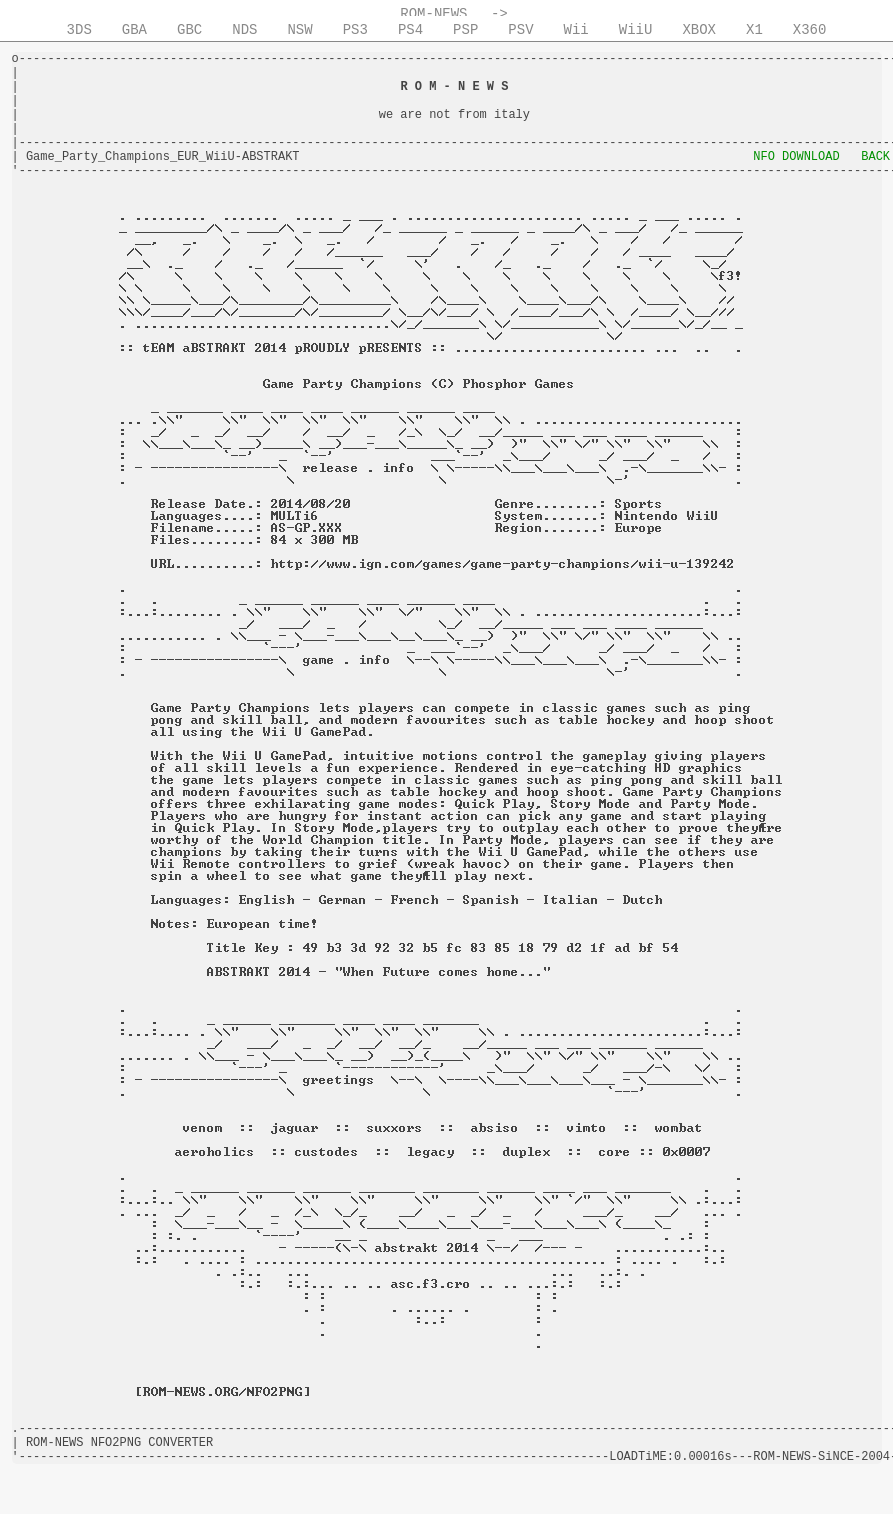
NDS (244, 30)
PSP (465, 30)
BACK (875, 157)
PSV (520, 30)
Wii (576, 30)
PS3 (355, 30)
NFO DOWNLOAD (796, 157)
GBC (189, 30)
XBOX (699, 30)
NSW (299, 30)
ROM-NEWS (433, 14)
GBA (134, 30)
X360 (810, 30)
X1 (754, 30)
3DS (79, 30)
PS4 (410, 30)
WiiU (636, 30)
